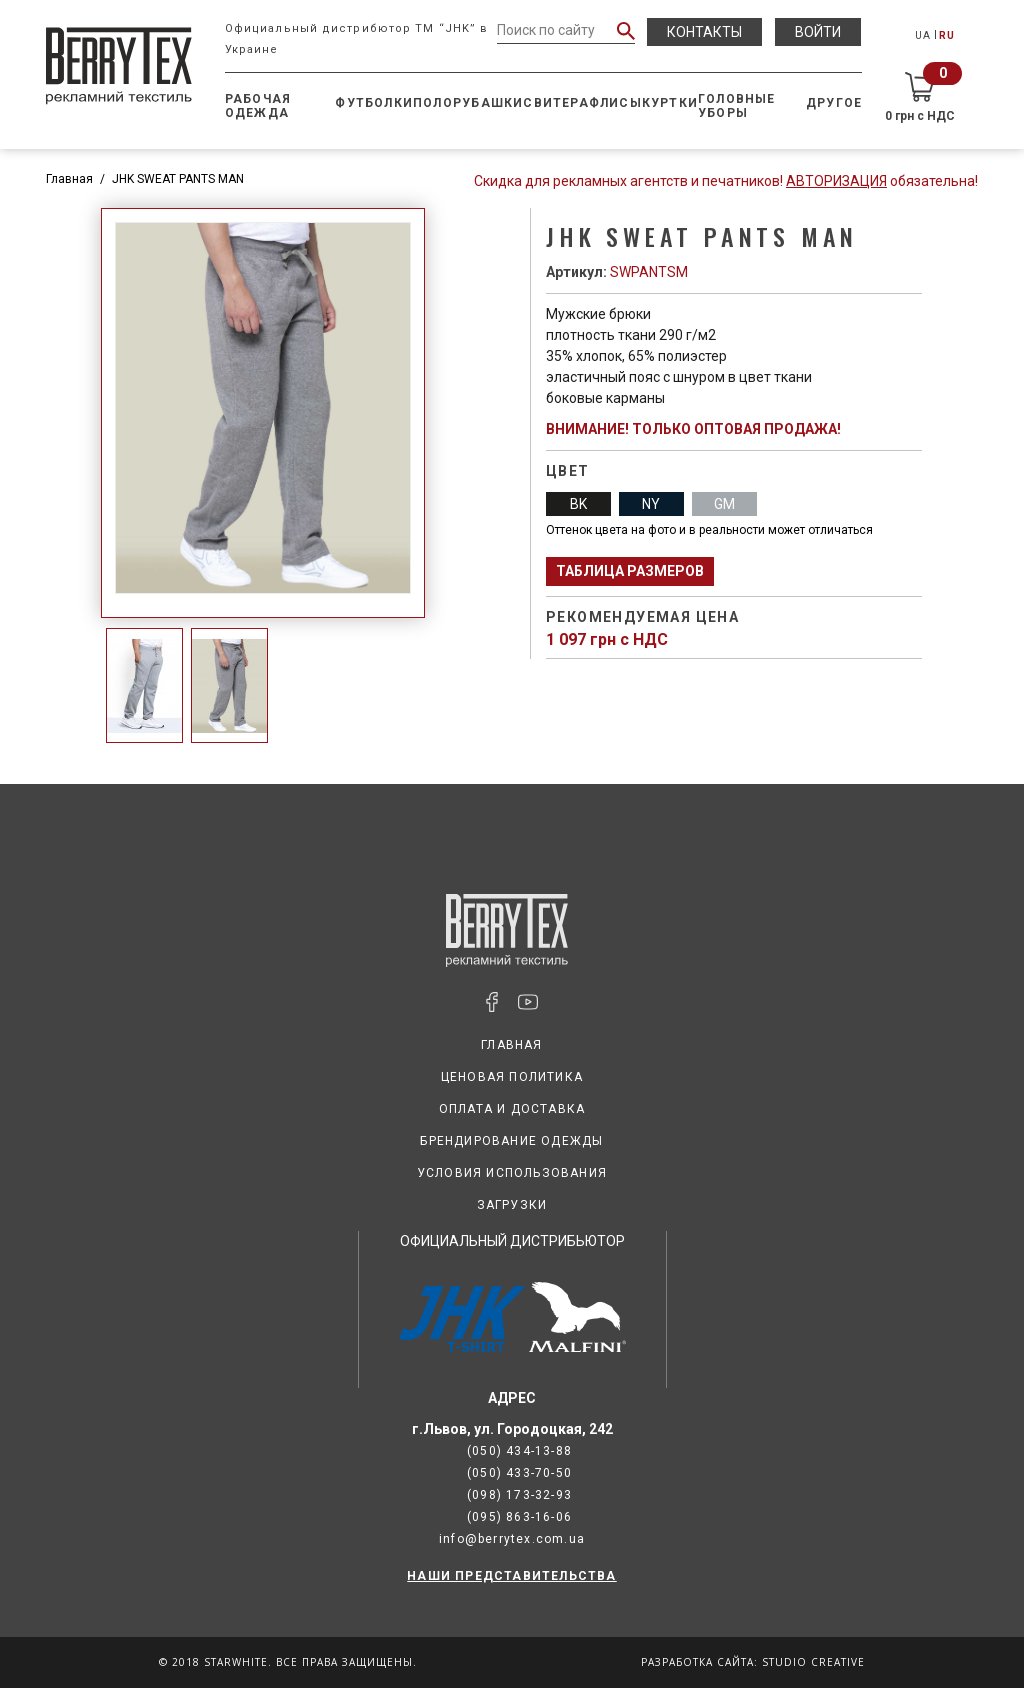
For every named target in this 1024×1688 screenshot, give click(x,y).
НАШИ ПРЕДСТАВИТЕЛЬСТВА (511, 1576)
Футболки (374, 103)
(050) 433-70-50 (519, 1473)
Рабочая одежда (258, 106)
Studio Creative (813, 1662)
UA (923, 35)
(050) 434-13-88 (519, 1451)
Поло (433, 103)
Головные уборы (737, 106)
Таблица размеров (630, 571)
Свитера (555, 103)
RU (947, 35)
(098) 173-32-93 (519, 1495)
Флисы (615, 103)
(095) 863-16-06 (519, 1517)
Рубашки (488, 103)
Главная (69, 179)
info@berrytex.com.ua (512, 1539)
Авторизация (836, 181)
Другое (834, 103)
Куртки (670, 103)
